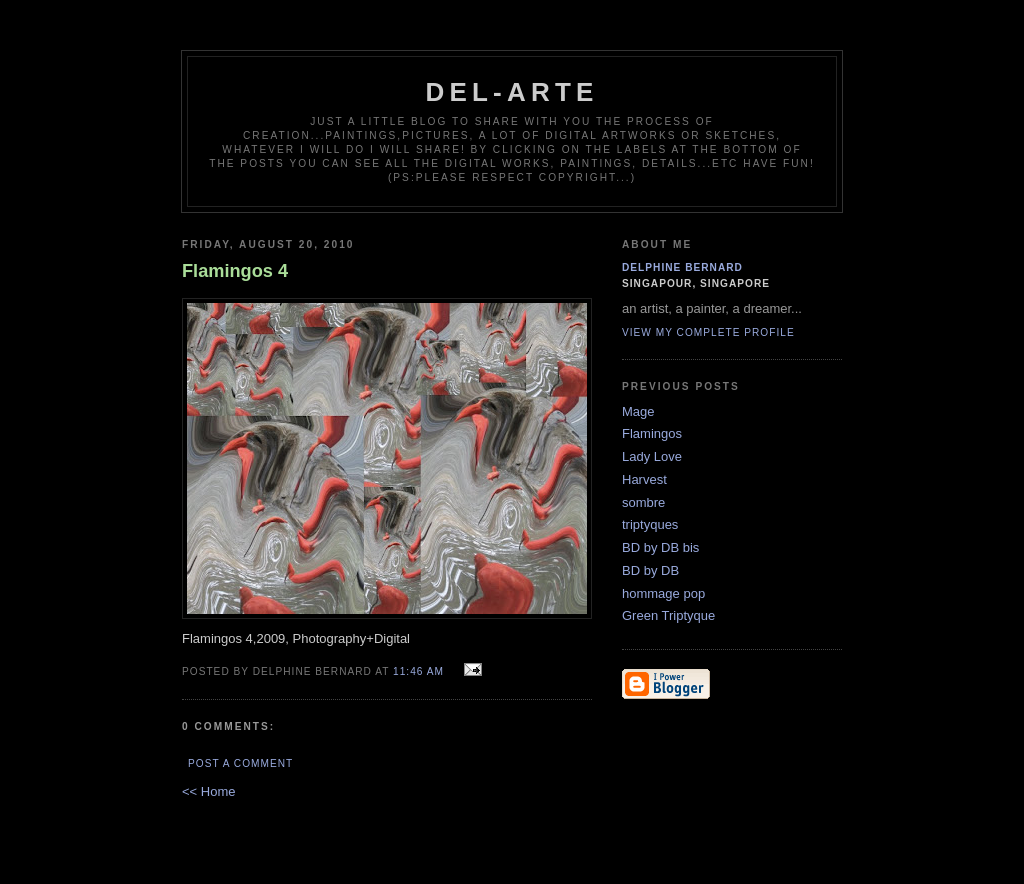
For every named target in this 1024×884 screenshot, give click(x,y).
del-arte (511, 92)
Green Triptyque (668, 615)
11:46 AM (418, 671)
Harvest (644, 479)
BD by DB (650, 570)
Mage (638, 411)
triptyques (650, 524)
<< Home (208, 791)
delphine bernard (682, 267)
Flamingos (652, 433)
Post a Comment (240, 763)
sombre (643, 502)
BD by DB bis (660, 547)
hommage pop (663, 593)
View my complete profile (708, 332)
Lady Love (652, 456)
